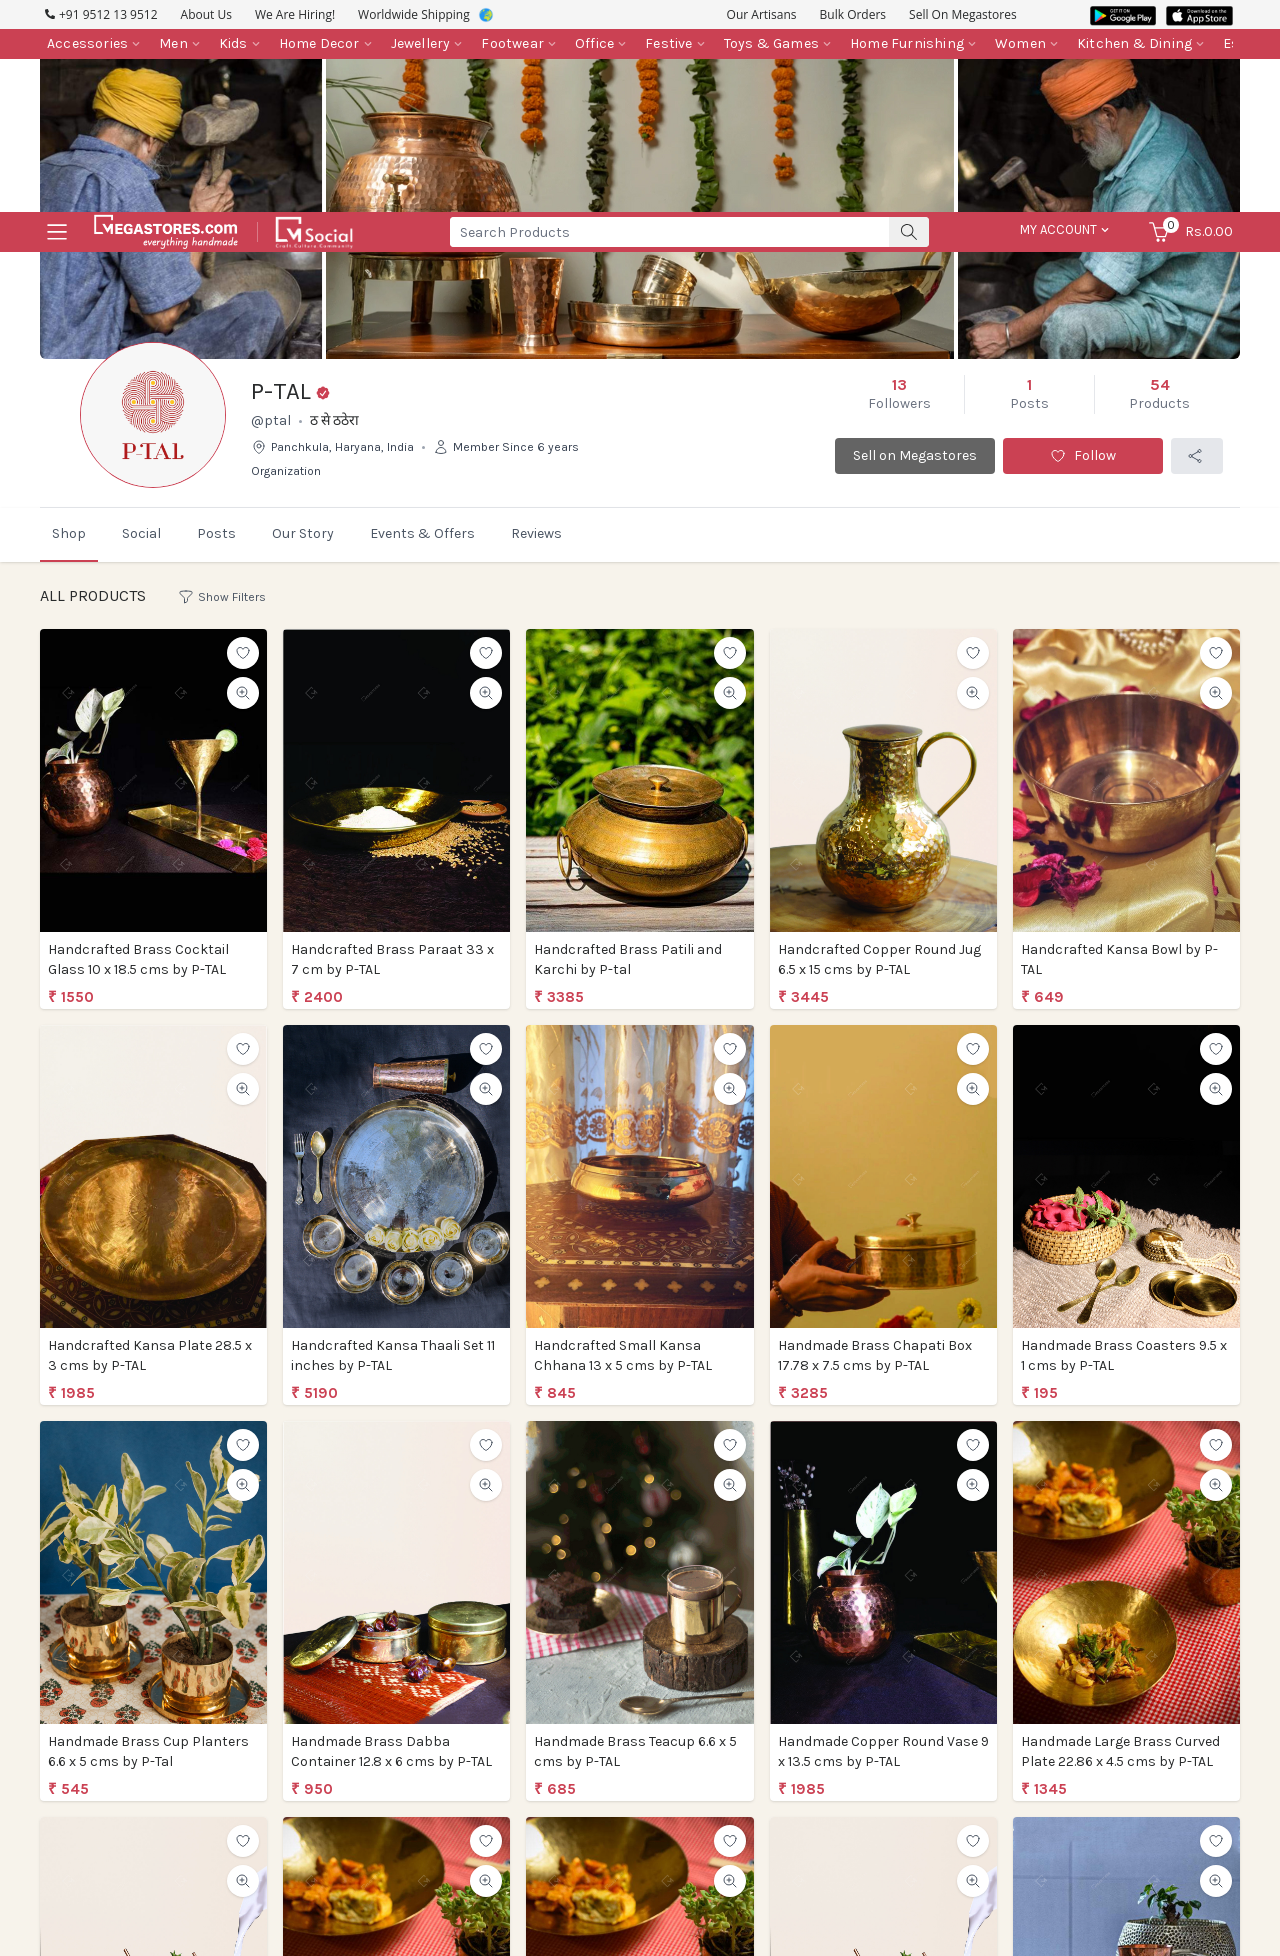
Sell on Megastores (915, 513)
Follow (1083, 513)
